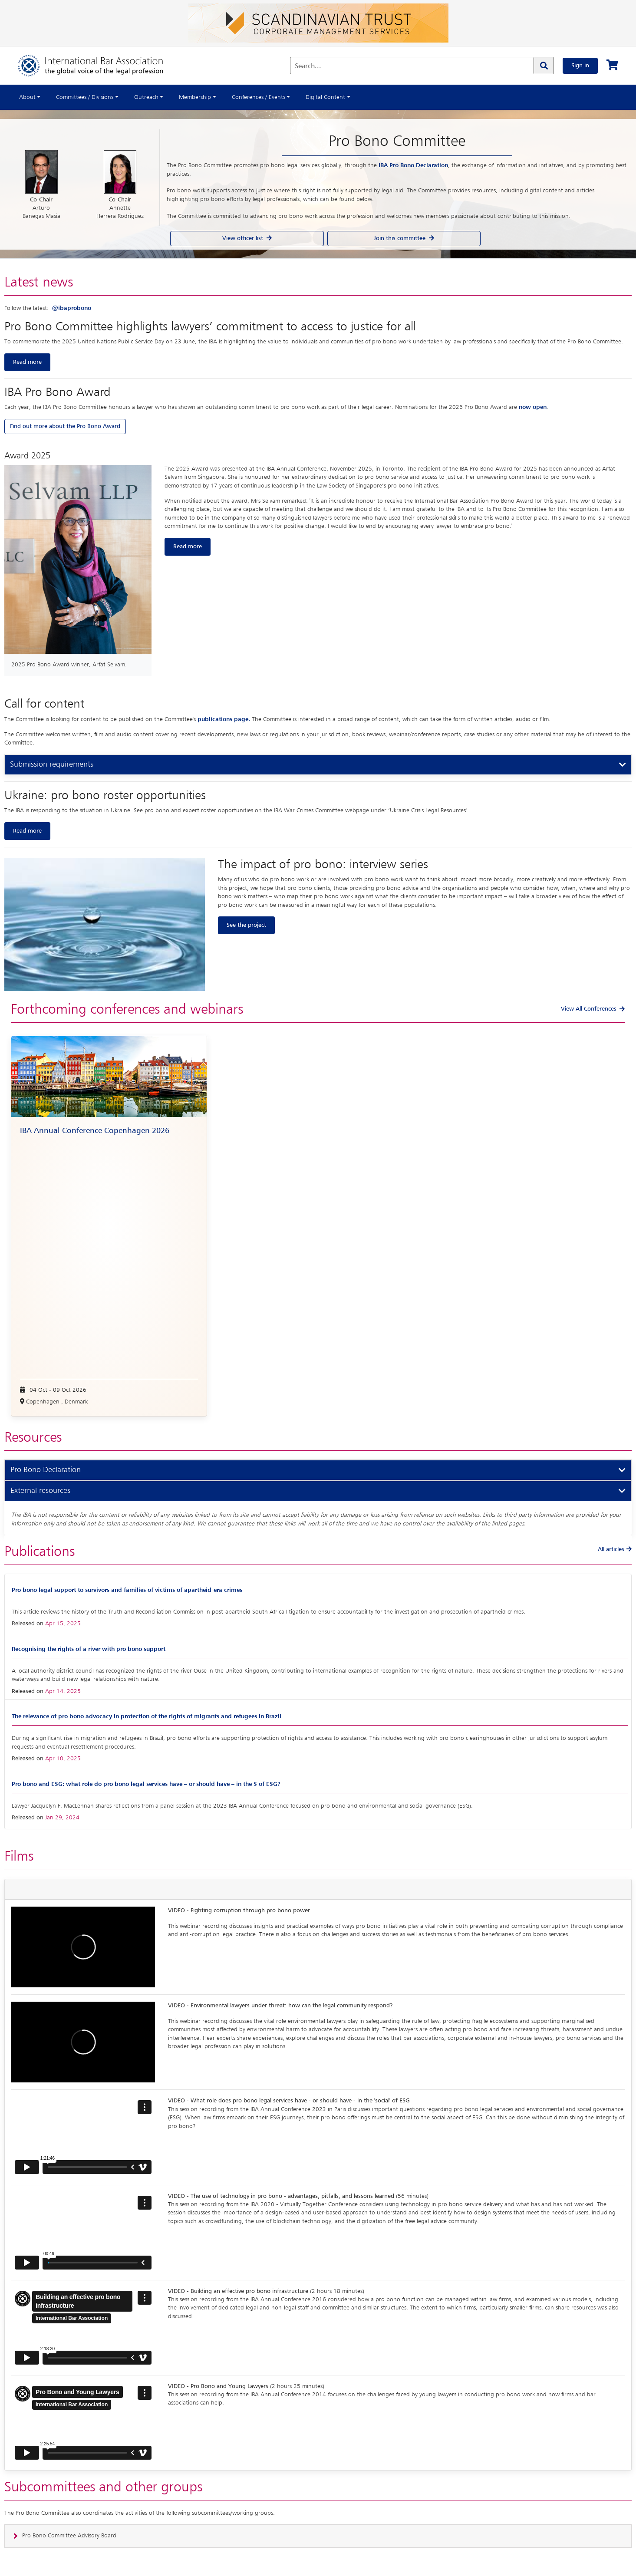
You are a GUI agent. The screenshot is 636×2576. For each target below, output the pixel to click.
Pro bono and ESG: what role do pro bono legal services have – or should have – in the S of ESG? (146, 1784)
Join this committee (404, 238)
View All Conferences (588, 1009)
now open (533, 407)
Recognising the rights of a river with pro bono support (88, 1649)
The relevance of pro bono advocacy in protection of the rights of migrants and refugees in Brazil (146, 1716)
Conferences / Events (258, 97)
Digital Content (325, 97)
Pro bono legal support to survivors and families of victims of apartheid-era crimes (127, 1590)
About (27, 97)
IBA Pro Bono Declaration (413, 165)
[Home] (99, 66)
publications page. (225, 719)
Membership (195, 97)
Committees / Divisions (84, 97)
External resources (40, 1491)
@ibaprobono (71, 308)
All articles (615, 1549)
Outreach (146, 97)
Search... (308, 66)
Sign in (580, 66)
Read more (27, 362)
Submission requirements (51, 764)
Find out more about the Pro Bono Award (65, 426)
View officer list (247, 238)
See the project (246, 925)
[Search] (544, 65)
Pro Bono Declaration (45, 1470)
